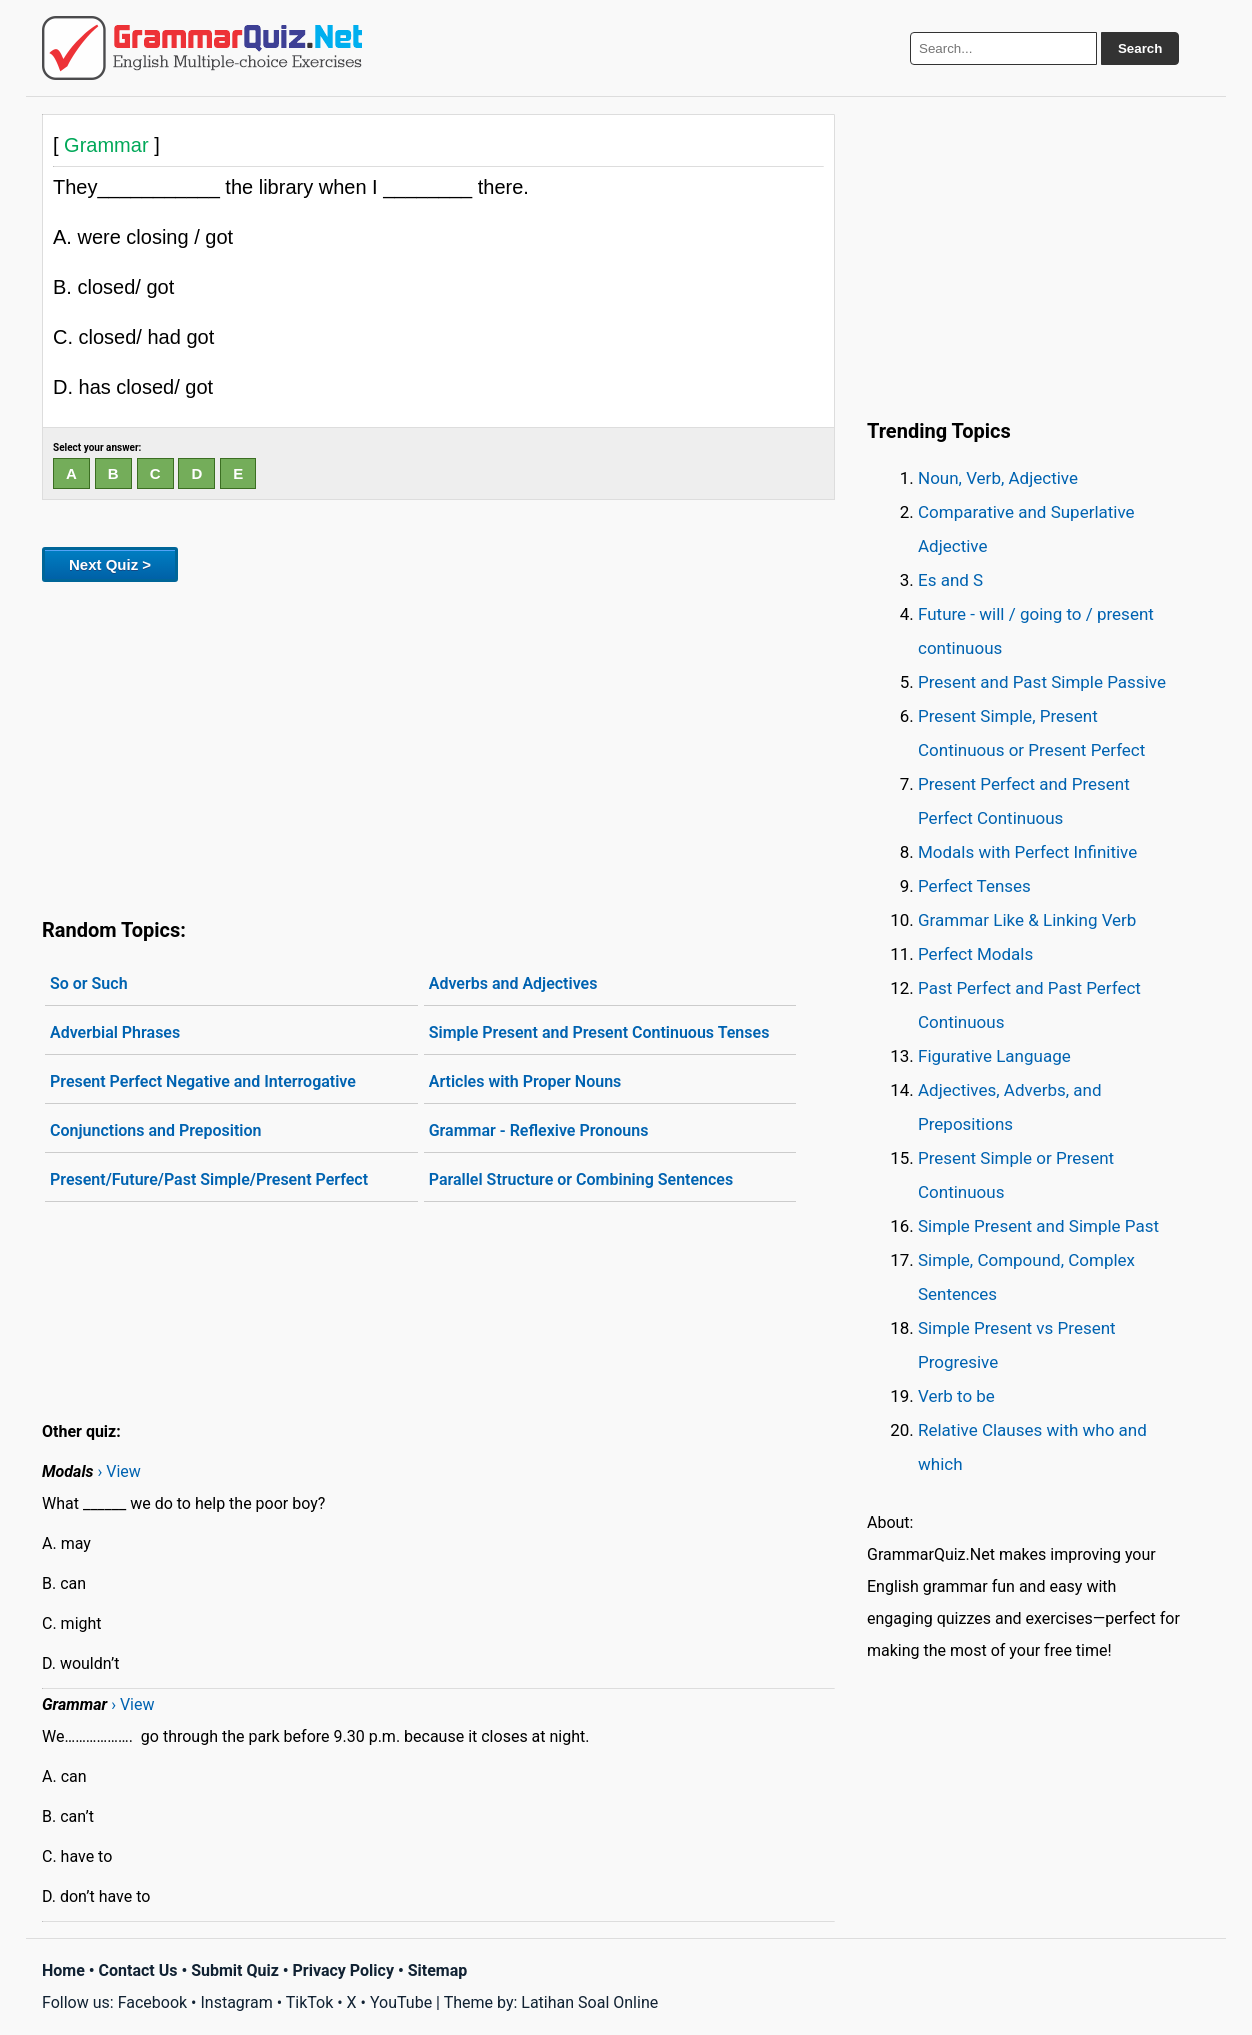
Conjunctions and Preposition (155, 1130)
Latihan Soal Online (589, 2002)
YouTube (401, 2002)
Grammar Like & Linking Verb (1027, 920)
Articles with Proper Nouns (525, 1081)
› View (118, 1471)
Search (1140, 48)
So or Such (89, 983)
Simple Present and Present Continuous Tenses (599, 1032)
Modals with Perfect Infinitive (1027, 852)
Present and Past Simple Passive (1042, 682)
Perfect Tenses (974, 886)
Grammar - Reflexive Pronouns (539, 1130)
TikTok (310, 2002)
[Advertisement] (438, 746)
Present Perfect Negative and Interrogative (203, 1081)
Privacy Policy (343, 1970)
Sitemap (438, 1970)
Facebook (152, 2002)
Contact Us (138, 1970)
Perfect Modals (975, 954)
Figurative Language (994, 1056)
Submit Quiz (235, 1970)
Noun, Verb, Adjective (998, 478)
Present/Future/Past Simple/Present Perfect (209, 1179)
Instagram (236, 2002)
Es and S (950, 580)
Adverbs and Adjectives (513, 983)
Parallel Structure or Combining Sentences (581, 1179)
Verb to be (956, 1396)
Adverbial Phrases (115, 1032)
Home (63, 1970)
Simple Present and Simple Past (1038, 1226)
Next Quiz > (110, 564)
